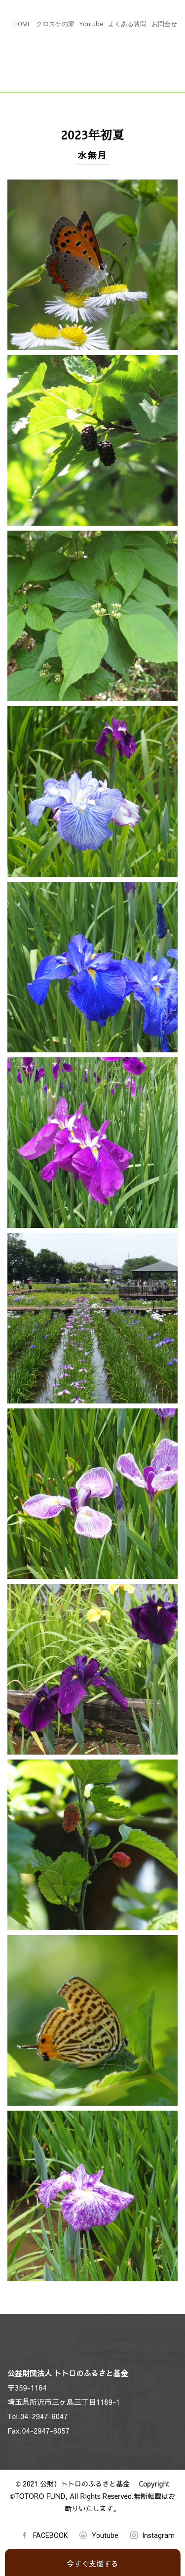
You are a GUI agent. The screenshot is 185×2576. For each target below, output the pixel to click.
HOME (22, 24)
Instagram (159, 2535)
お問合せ (164, 24)
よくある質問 (127, 24)
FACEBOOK (50, 2535)
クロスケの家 (55, 24)
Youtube (91, 24)
